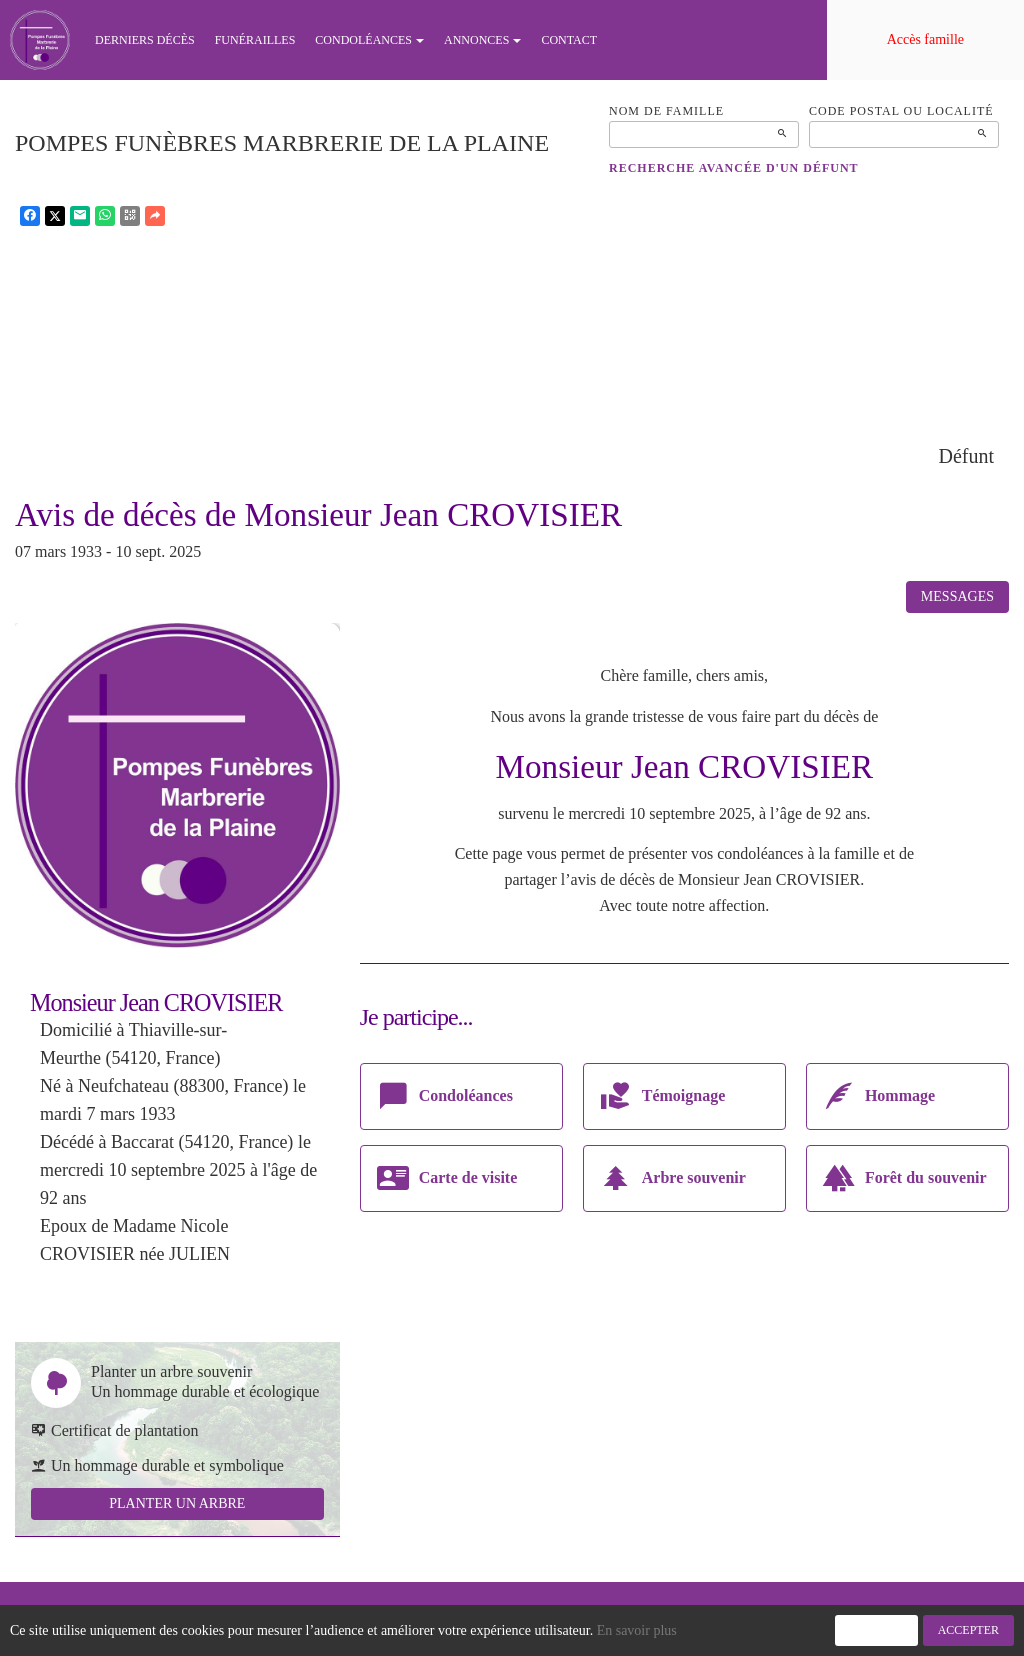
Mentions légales (701, 1620)
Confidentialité (486, 1620)
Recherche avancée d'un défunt (734, 168)
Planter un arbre (177, 1503)
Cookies (590, 1620)
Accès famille (925, 39)
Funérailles (255, 40)
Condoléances (369, 40)
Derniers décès (145, 40)
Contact (569, 40)
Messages (957, 596)
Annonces (482, 40)
